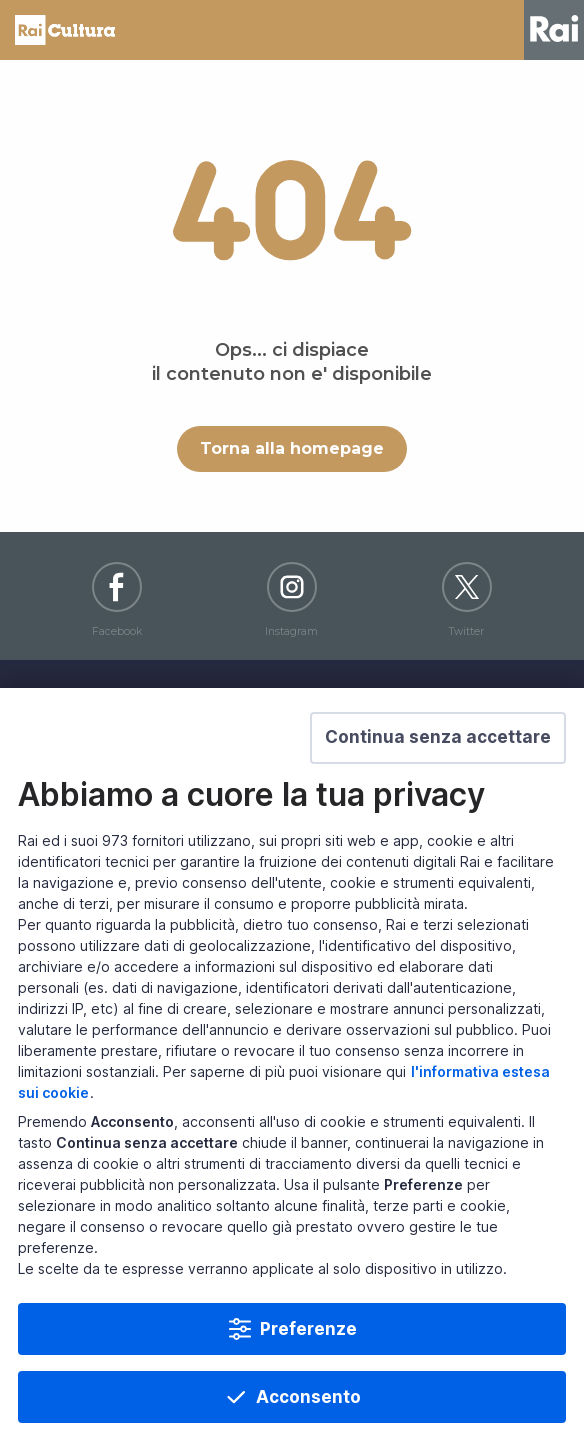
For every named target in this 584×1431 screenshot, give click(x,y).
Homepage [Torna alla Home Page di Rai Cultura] (65, 30)
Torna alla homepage (292, 448)
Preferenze (308, 1359)
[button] (438, 768)
